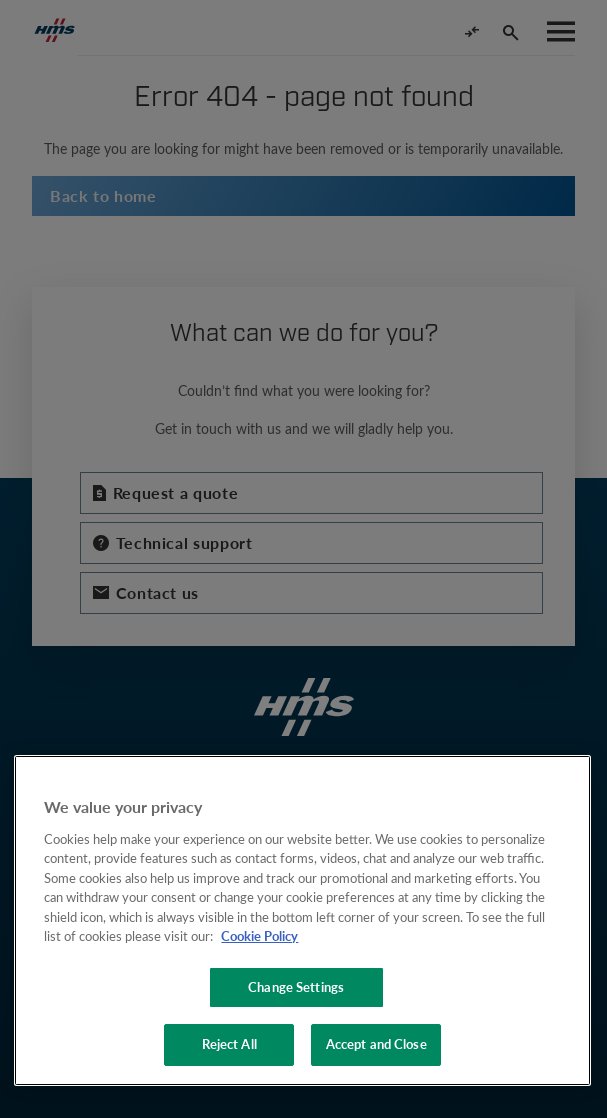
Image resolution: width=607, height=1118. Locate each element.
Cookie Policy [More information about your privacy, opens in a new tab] (259, 936)
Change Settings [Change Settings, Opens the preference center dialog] (296, 987)
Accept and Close (376, 1044)
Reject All (229, 1044)
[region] (302, 920)
